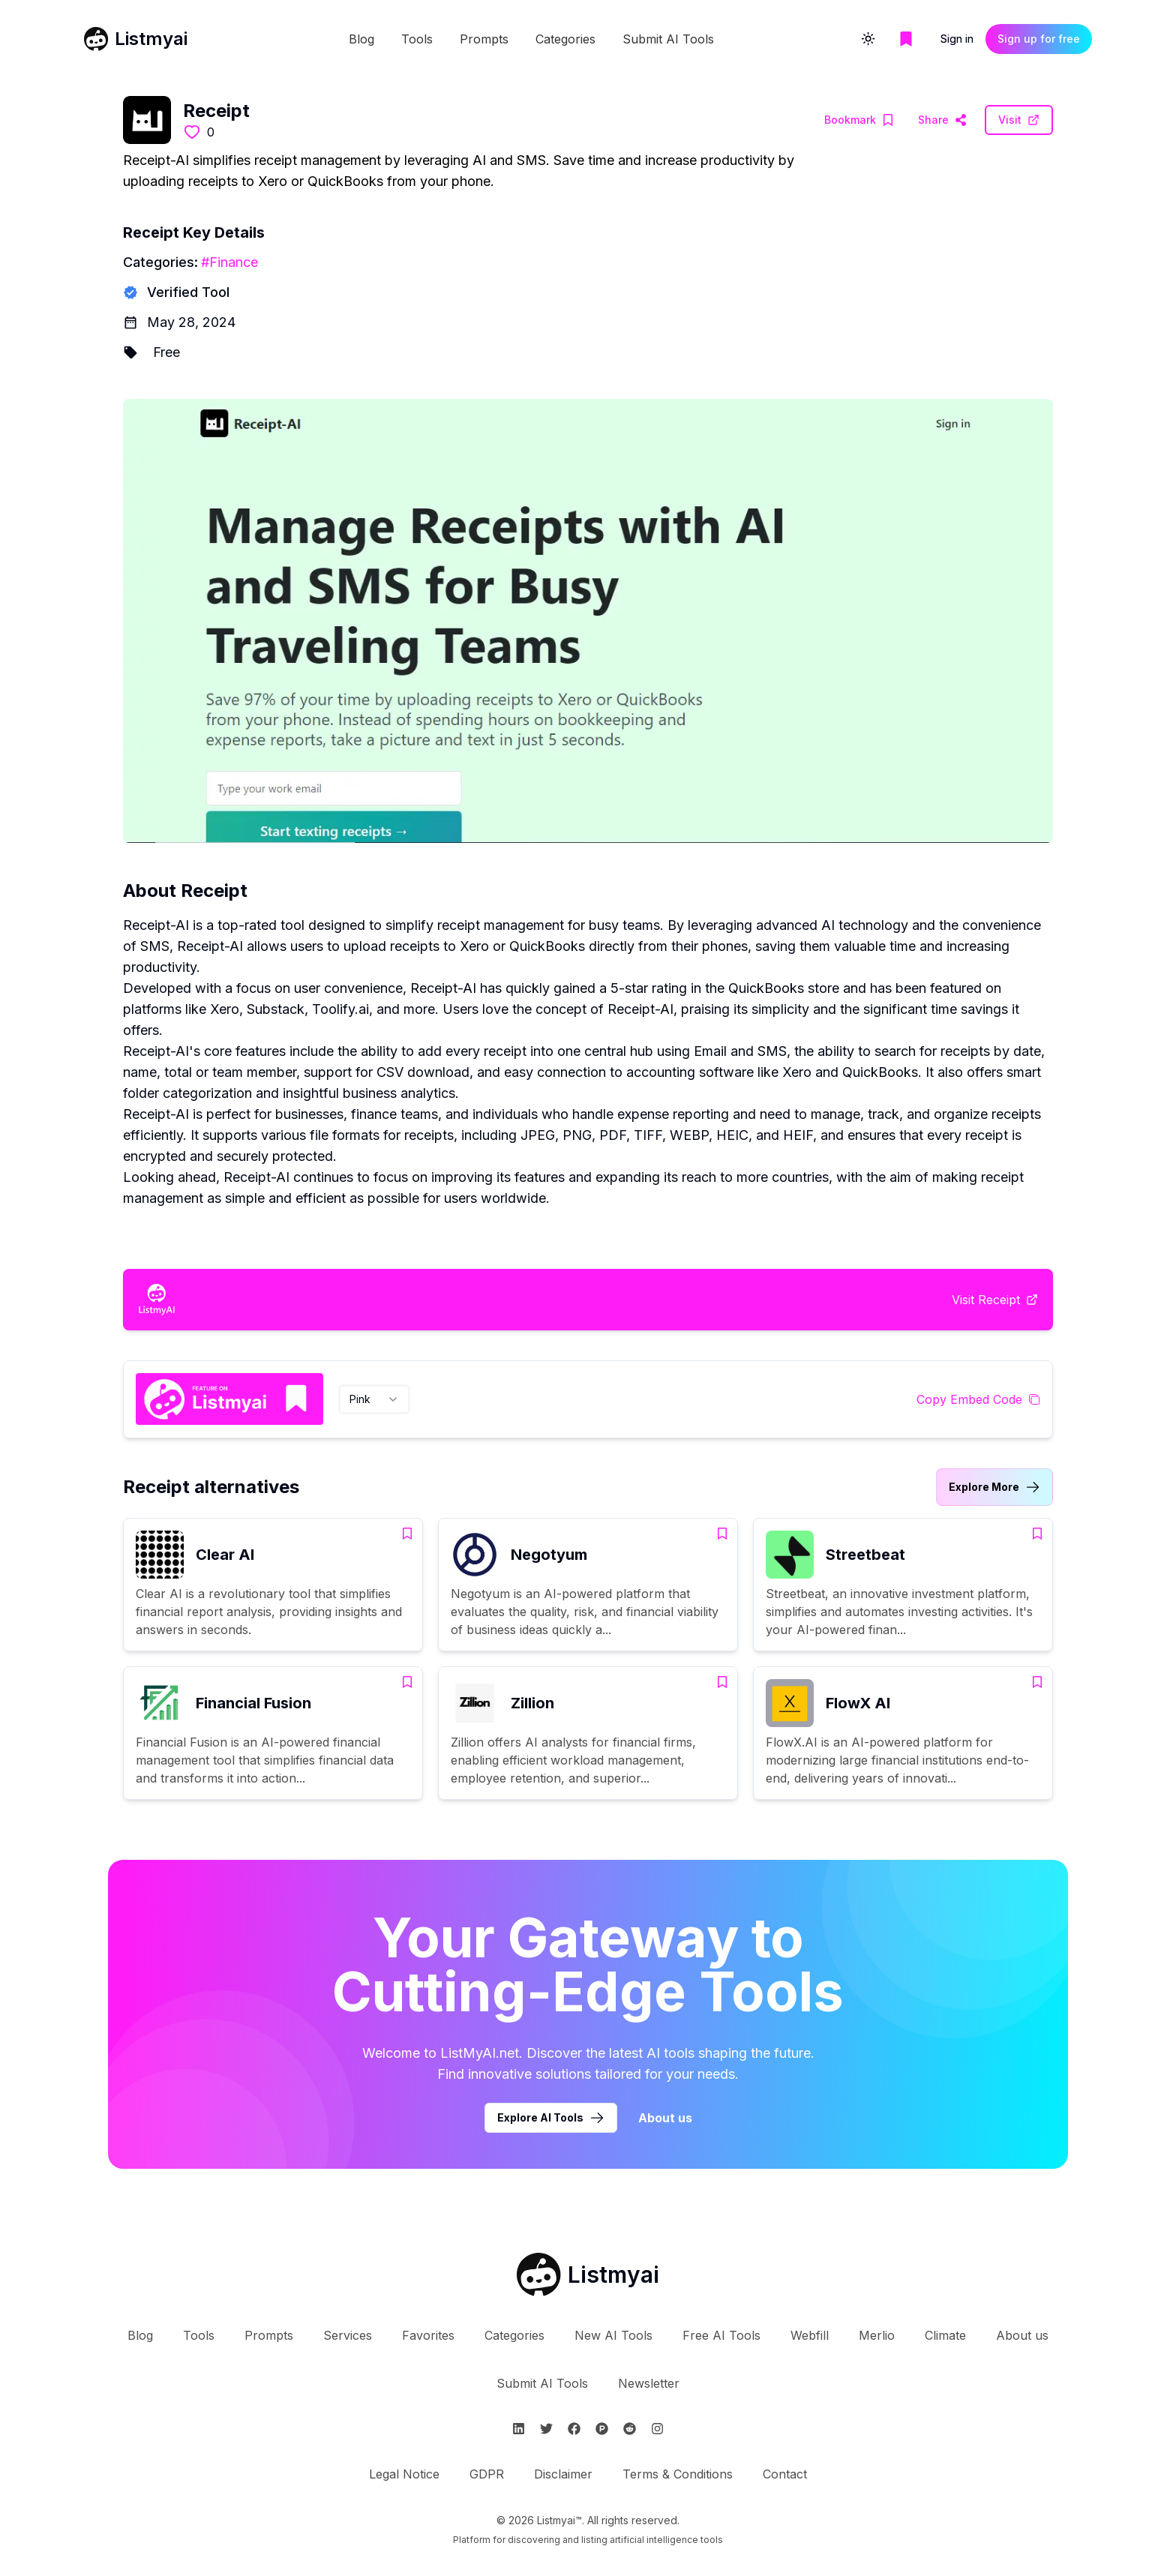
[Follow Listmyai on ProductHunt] (602, 2428)
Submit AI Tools (668, 38)
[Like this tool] (192, 132)
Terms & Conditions (677, 2474)
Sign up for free (1039, 38)
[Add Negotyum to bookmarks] (722, 1534)
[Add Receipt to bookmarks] (859, 120)
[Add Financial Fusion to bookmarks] (407, 1682)
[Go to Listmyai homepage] (588, 2274)
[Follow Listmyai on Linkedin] (518, 2428)
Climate (945, 2335)
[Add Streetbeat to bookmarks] (1037, 1534)
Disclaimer (563, 2474)
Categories (566, 38)
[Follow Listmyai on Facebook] (574, 2428)
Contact (785, 2474)
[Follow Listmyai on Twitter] (546, 2428)
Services (347, 2335)
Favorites (428, 2335)
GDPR (487, 2474)
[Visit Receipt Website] (942, 120)
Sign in (957, 38)
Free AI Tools (721, 2335)
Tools (417, 38)
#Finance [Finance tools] (229, 262)
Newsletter (649, 2383)
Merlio (877, 2335)
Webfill (809, 2335)
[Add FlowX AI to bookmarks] (1037, 1682)
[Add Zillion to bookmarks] (722, 1682)
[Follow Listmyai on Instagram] (657, 2428)
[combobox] (374, 1399)
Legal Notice (404, 2474)
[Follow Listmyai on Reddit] (629, 2428)
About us (1022, 2335)
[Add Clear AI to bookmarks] (407, 1534)
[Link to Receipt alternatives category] (994, 1487)
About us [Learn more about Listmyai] (665, 2117)
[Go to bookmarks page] (906, 38)
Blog (361, 38)
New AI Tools (613, 2335)
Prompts (484, 38)
